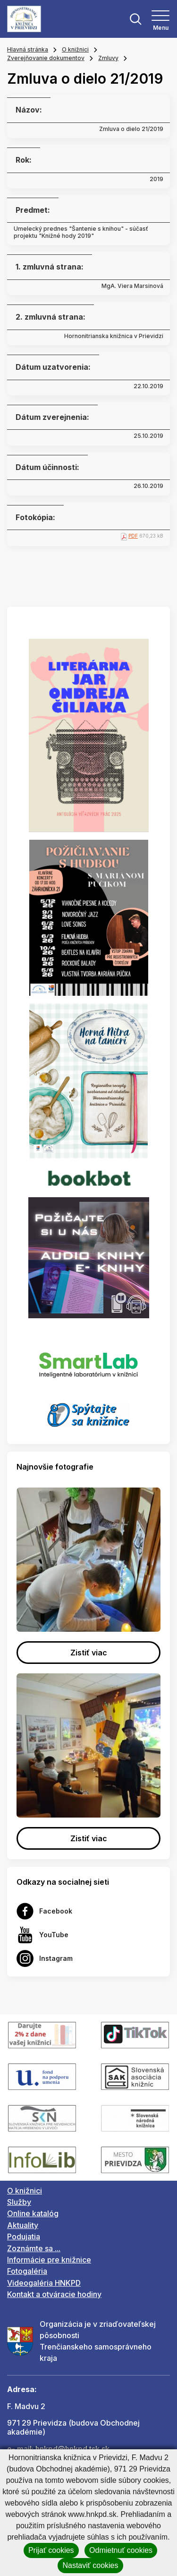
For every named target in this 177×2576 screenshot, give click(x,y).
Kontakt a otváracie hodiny (54, 2294)
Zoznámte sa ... (33, 2248)
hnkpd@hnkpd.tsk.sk (72, 2449)
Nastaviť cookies (90, 2565)
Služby (19, 2202)
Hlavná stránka (27, 49)
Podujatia (23, 2236)
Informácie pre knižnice (49, 2259)
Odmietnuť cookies (120, 2550)
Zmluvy (108, 57)
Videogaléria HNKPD (44, 2283)
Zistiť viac (88, 1652)
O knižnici (75, 49)
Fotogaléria (27, 2271)
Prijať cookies (51, 2550)
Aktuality (22, 2225)
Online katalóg (33, 2213)
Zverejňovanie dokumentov (45, 57)
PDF (133, 536)
